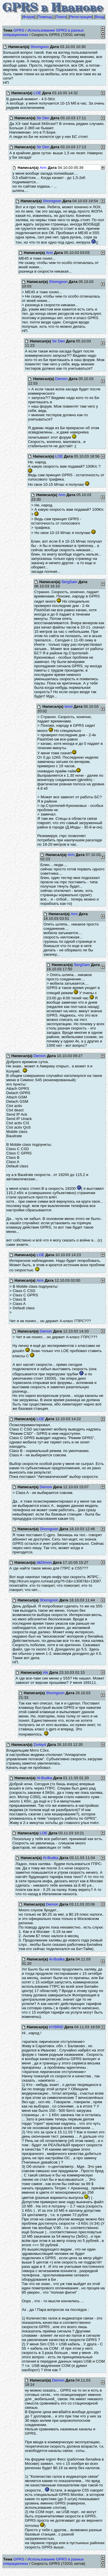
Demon (61, 379)
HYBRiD (56, 2027)
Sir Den (43, 118)
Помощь (44, 17)
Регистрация (80, 17)
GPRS (19, 30)
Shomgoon (39, 47)
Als (45, 1672)
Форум (29, 17)
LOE (37, 93)
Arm (43, 167)
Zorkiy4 (39, 1744)
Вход (99, 17)
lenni (69, 706)
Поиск (61, 17)
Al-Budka (44, 1778)
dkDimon (44, 1562)
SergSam (69, 582)
